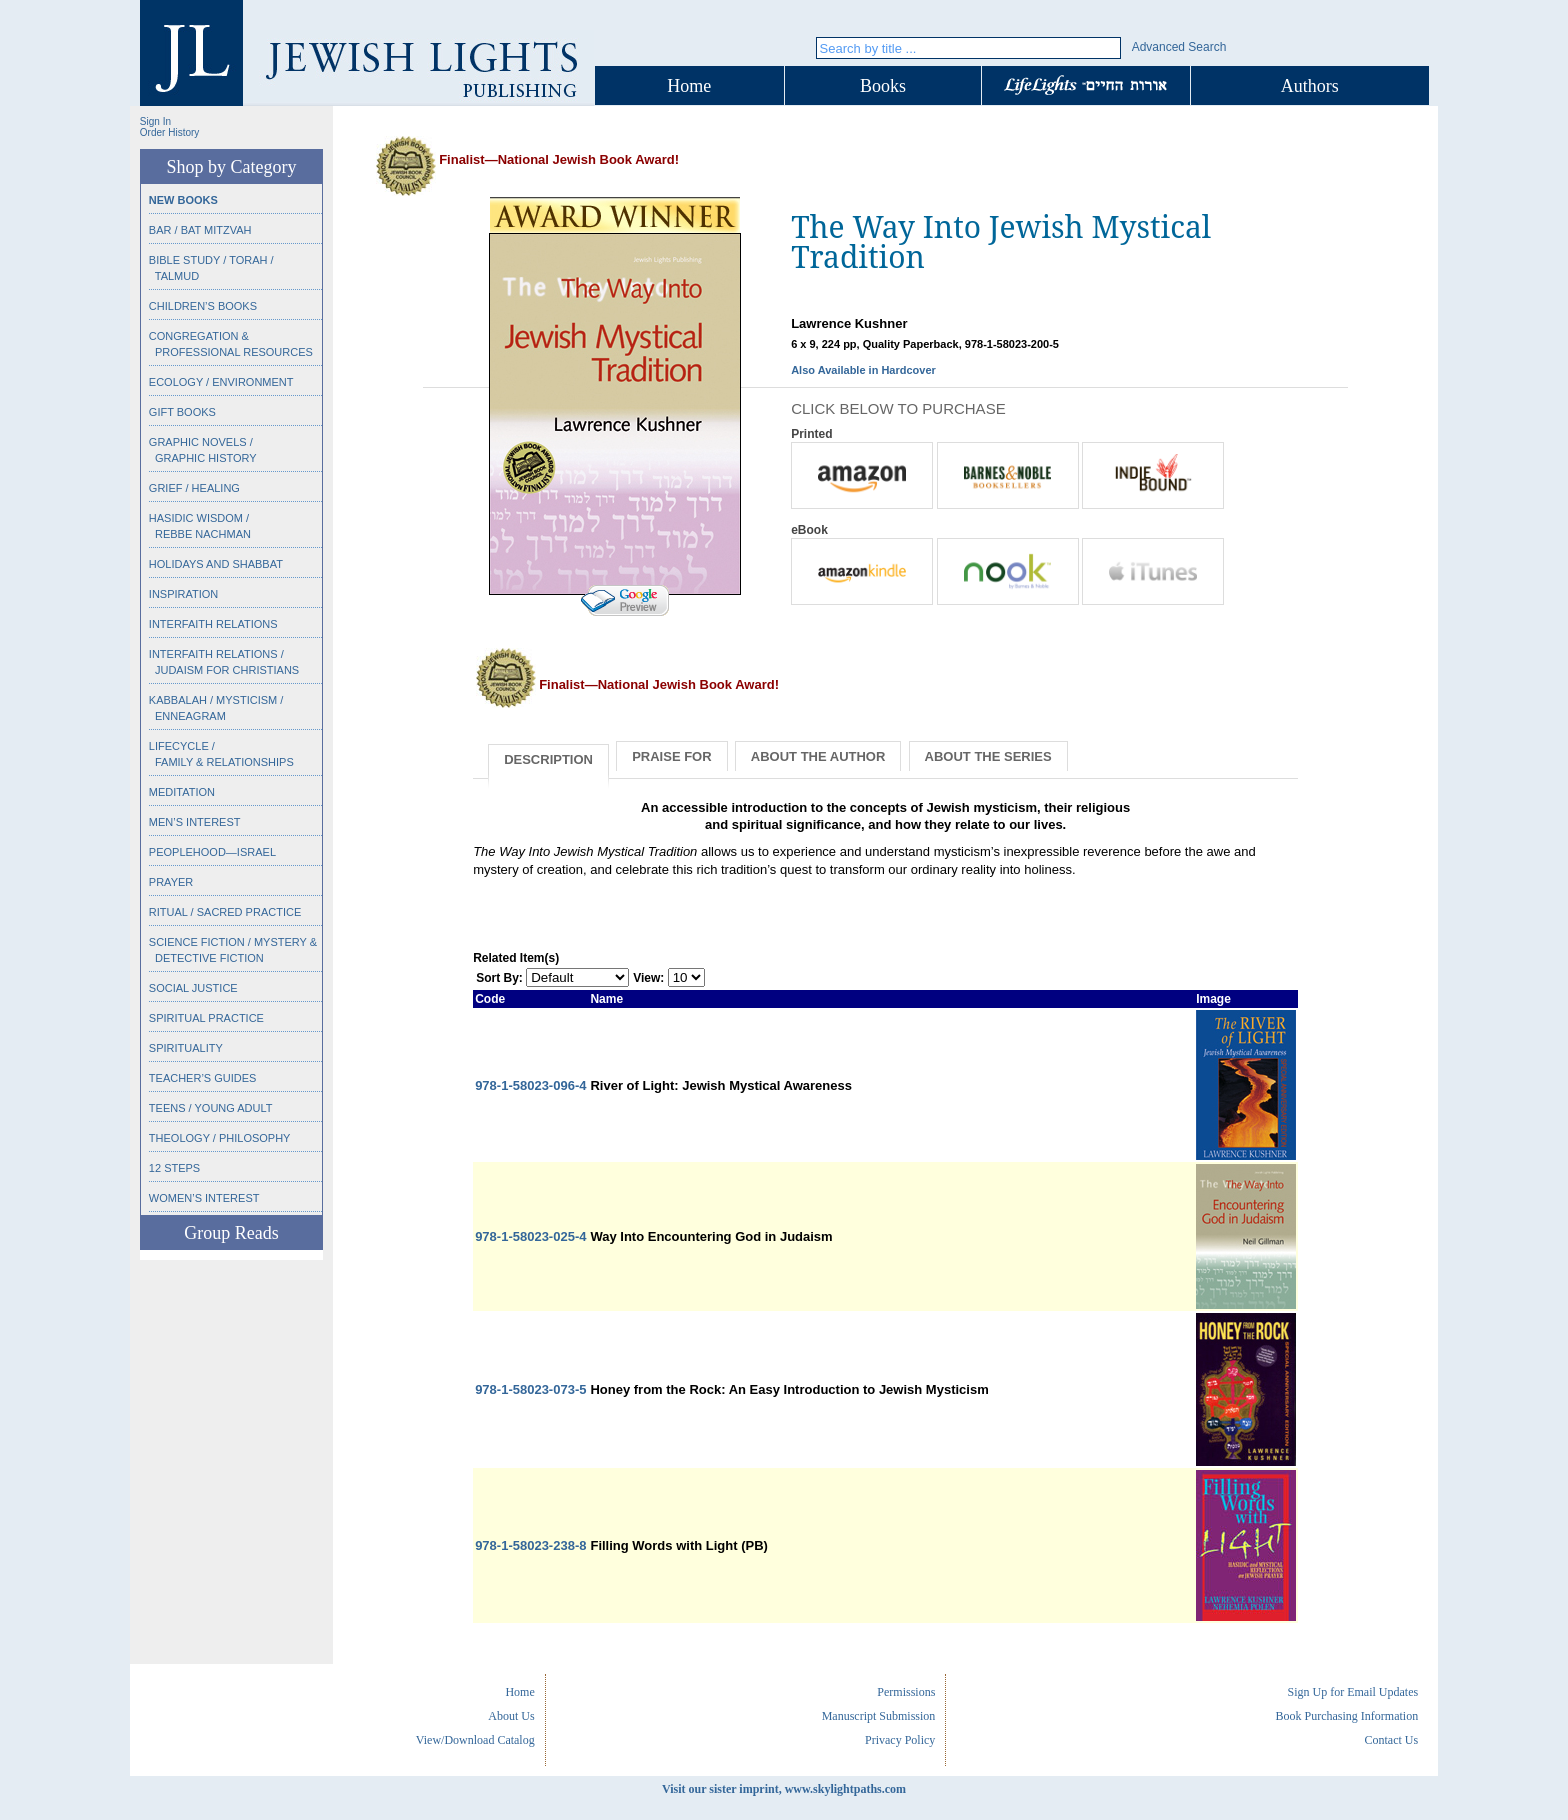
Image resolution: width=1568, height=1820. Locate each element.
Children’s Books (203, 306)
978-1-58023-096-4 (530, 1085)
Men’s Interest (195, 822)
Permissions (906, 1692)
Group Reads (231, 1233)
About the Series (988, 756)
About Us (511, 1716)
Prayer (171, 882)
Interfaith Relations (213, 624)
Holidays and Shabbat (216, 564)
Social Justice (193, 988)
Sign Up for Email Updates (1352, 1692)
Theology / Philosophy (220, 1138)
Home (689, 86)
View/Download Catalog (475, 1740)
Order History (169, 132)
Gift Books (182, 412)
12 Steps (174, 1168)
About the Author (818, 756)
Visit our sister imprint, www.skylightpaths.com (784, 1789)
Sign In (155, 121)
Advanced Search (1179, 47)
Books (883, 86)
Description (548, 759)
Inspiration (183, 594)
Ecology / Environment (221, 382)
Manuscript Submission (879, 1716)
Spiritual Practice (206, 1018)
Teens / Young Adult (211, 1108)
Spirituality (186, 1048)
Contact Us (1391, 1740)
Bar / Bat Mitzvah (200, 230)
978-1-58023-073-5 (530, 1389)
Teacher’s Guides (203, 1078)
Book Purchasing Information (1346, 1716)
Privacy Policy (900, 1740)
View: (648, 978)
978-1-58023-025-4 (530, 1236)
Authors (1310, 86)
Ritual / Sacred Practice (225, 912)
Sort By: (499, 978)
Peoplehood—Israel (212, 852)
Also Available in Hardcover (863, 370)
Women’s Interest (204, 1198)
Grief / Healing (194, 488)
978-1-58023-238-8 (530, 1545)
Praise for (671, 756)
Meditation (182, 792)
